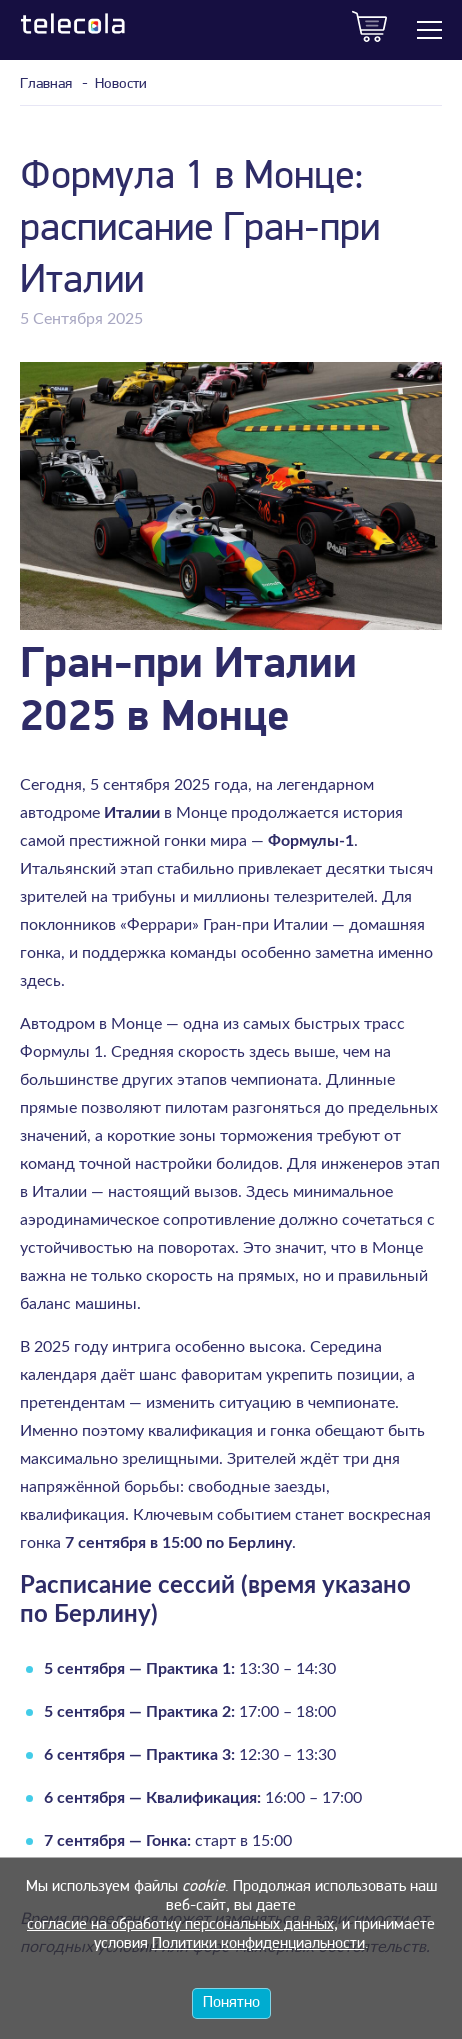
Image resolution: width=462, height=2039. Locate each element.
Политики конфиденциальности (258, 1944)
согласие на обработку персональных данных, (182, 1925)
